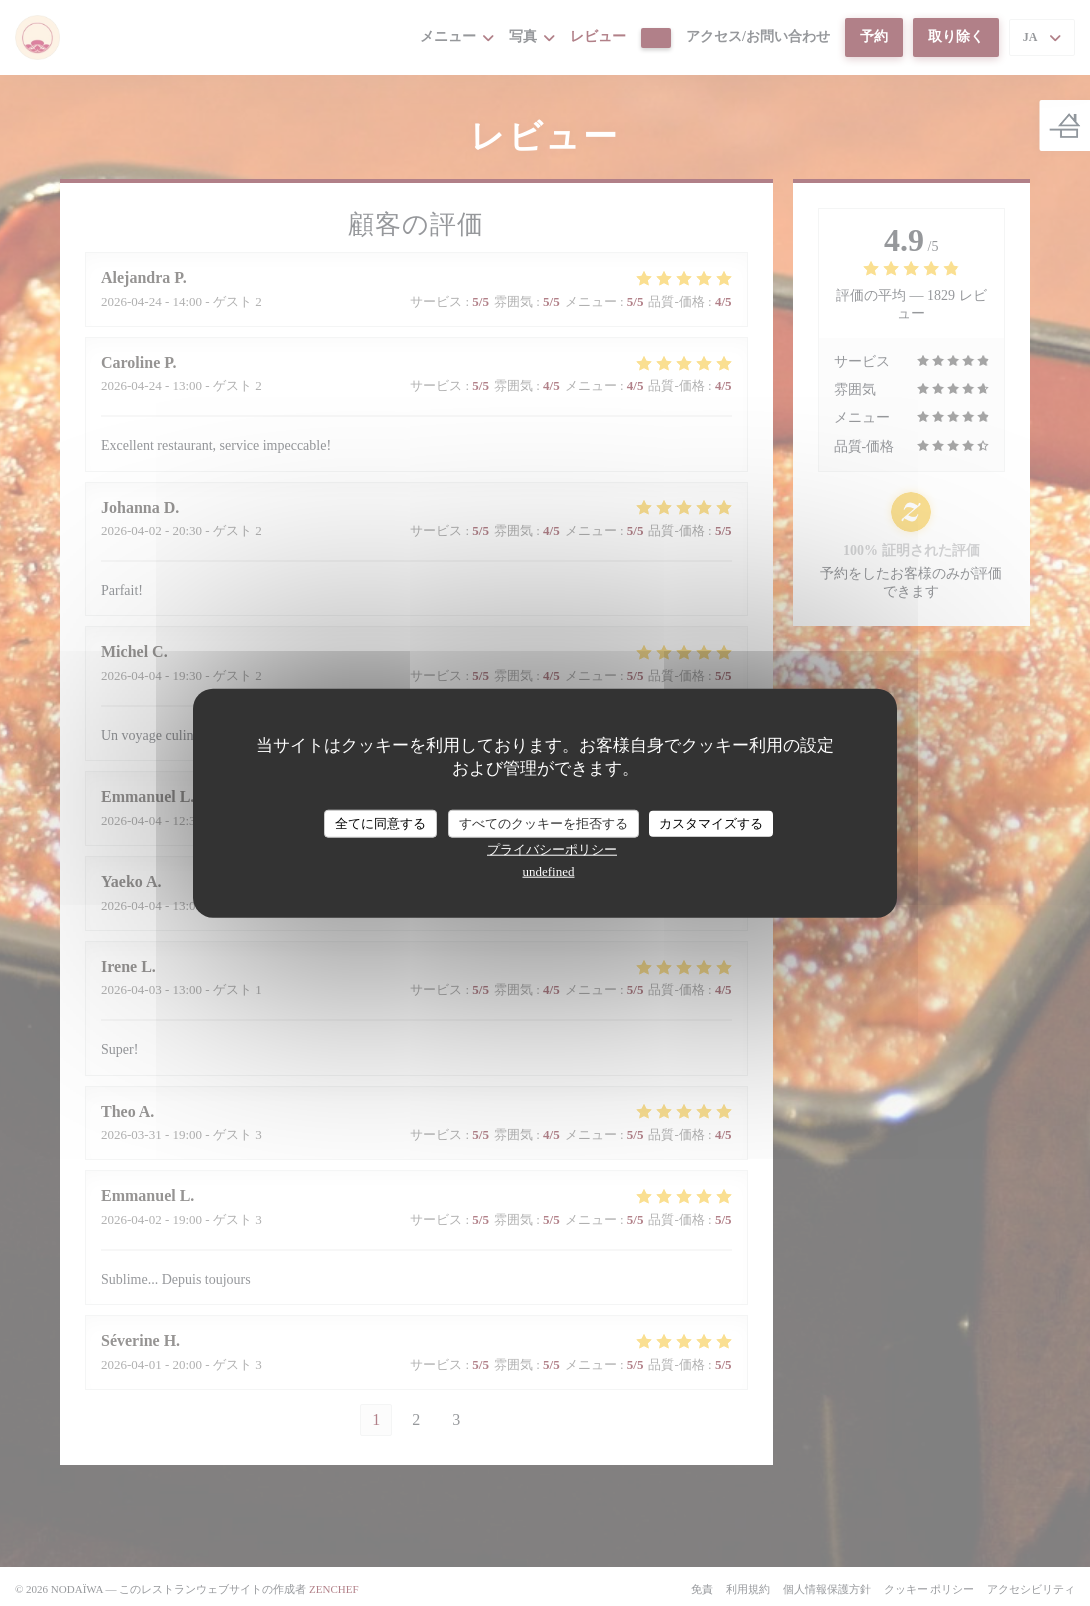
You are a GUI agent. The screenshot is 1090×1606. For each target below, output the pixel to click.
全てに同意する (380, 823)
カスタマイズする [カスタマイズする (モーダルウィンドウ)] (711, 823)
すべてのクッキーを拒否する (543, 823)
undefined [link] (549, 870)
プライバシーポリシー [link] (552, 848)
